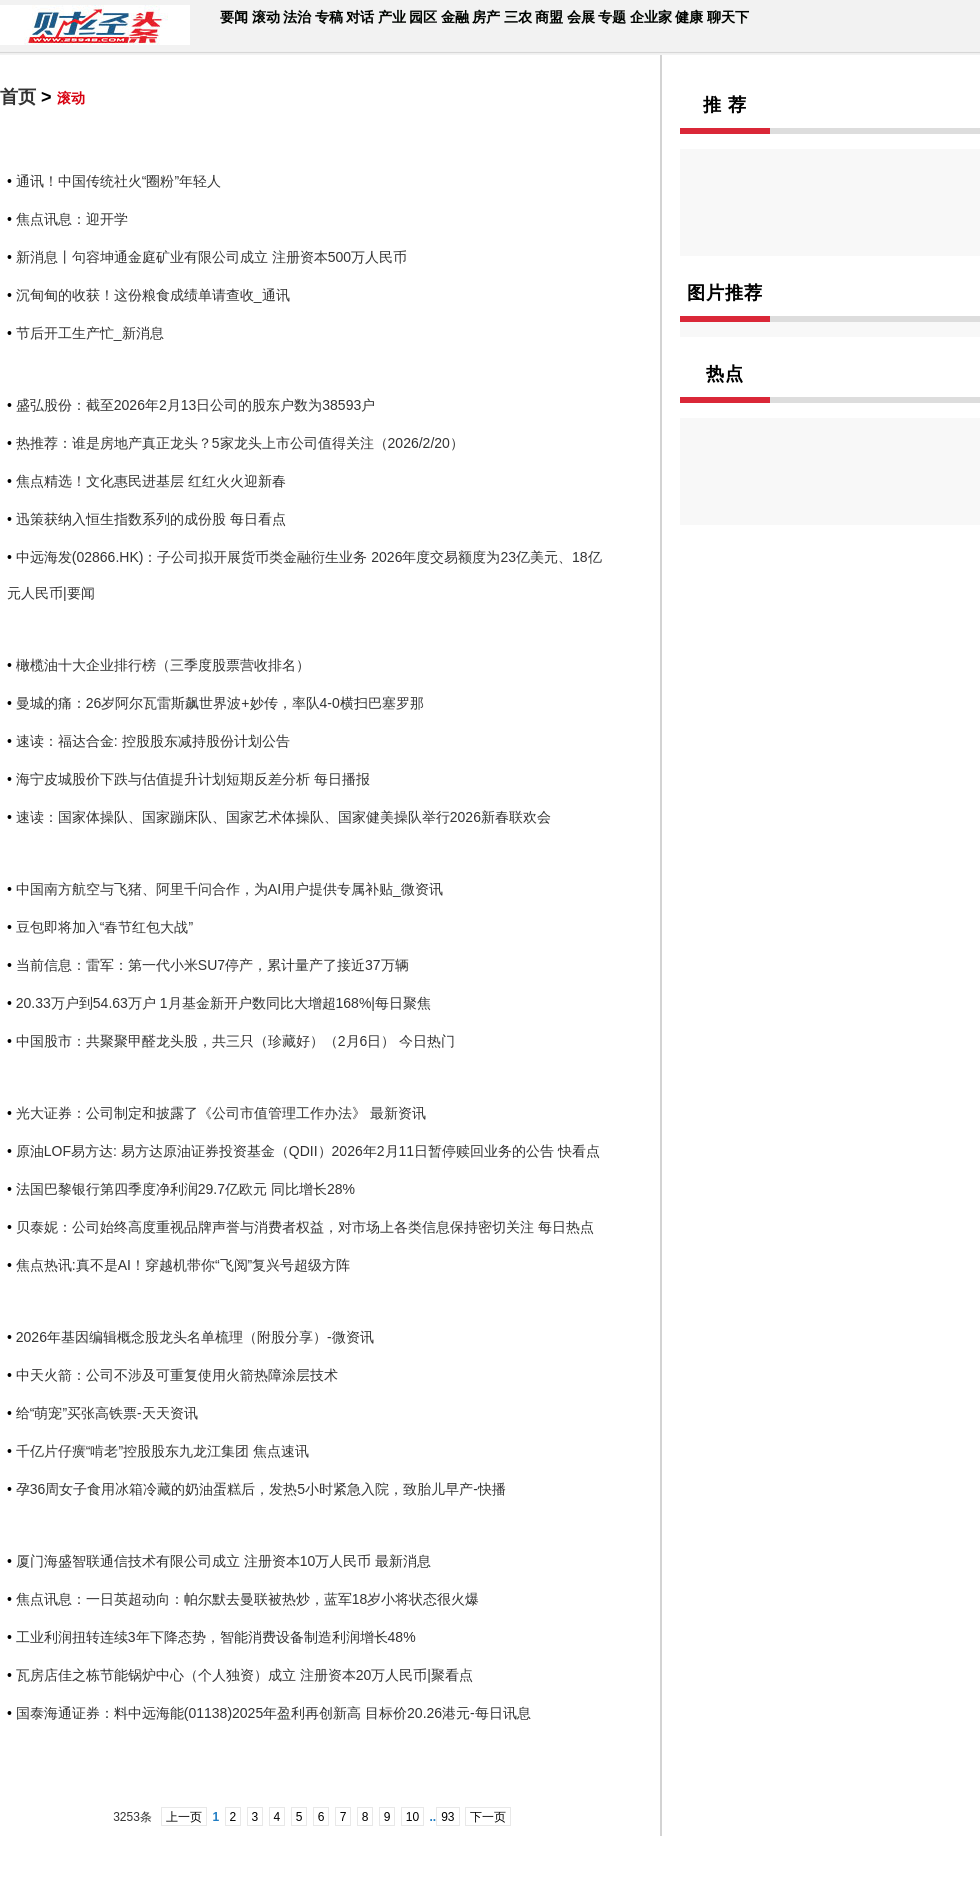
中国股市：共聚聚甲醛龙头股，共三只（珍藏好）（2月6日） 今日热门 (235, 1041)
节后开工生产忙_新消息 (90, 333)
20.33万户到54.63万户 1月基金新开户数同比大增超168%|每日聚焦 (223, 1003)
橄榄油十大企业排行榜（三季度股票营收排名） (163, 665)
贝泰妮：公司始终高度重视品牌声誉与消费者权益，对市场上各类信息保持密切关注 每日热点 (305, 1227)
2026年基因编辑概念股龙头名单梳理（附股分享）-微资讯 (195, 1337)
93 (447, 1817)
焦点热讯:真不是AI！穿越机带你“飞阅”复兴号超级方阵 (183, 1265)
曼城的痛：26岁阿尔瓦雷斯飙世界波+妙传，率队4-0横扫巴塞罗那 (220, 703)
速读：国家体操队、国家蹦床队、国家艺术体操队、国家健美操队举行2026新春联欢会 (283, 817)
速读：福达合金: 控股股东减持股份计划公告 (153, 741)
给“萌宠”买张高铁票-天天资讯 (107, 1413)
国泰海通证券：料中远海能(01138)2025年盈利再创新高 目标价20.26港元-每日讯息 (273, 1713)
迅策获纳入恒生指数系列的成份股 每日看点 (151, 519)
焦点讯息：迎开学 (72, 219)
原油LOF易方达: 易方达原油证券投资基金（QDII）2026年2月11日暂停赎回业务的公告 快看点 (308, 1151)
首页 (18, 97)
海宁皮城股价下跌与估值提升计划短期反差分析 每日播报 (193, 779)
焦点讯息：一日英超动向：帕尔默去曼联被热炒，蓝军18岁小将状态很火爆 (248, 1599)
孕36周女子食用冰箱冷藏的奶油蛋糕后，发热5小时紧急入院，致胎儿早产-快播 (261, 1489)
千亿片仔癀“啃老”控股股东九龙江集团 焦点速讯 (162, 1451)
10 (412, 1817)
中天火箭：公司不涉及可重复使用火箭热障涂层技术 (177, 1375)
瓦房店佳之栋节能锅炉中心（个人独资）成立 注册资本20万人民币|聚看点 (244, 1675)
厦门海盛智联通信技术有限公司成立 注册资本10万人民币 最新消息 (223, 1561)
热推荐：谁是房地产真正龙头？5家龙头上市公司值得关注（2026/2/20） (240, 443)
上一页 (184, 1817)
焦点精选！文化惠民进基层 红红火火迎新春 (151, 481)
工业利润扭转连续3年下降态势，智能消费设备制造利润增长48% (216, 1637)
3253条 (132, 1817)
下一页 (488, 1817)
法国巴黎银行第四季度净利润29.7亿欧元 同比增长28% (185, 1189)
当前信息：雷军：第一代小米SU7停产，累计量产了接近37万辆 (212, 965)
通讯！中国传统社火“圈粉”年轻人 (118, 181)
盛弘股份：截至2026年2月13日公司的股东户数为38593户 (195, 405)
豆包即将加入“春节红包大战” (104, 927)
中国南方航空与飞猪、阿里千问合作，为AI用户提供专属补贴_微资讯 (229, 889)
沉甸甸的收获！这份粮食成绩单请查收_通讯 (153, 295)
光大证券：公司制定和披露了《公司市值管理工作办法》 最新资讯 (221, 1113)
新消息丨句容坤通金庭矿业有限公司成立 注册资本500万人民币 (211, 257)
